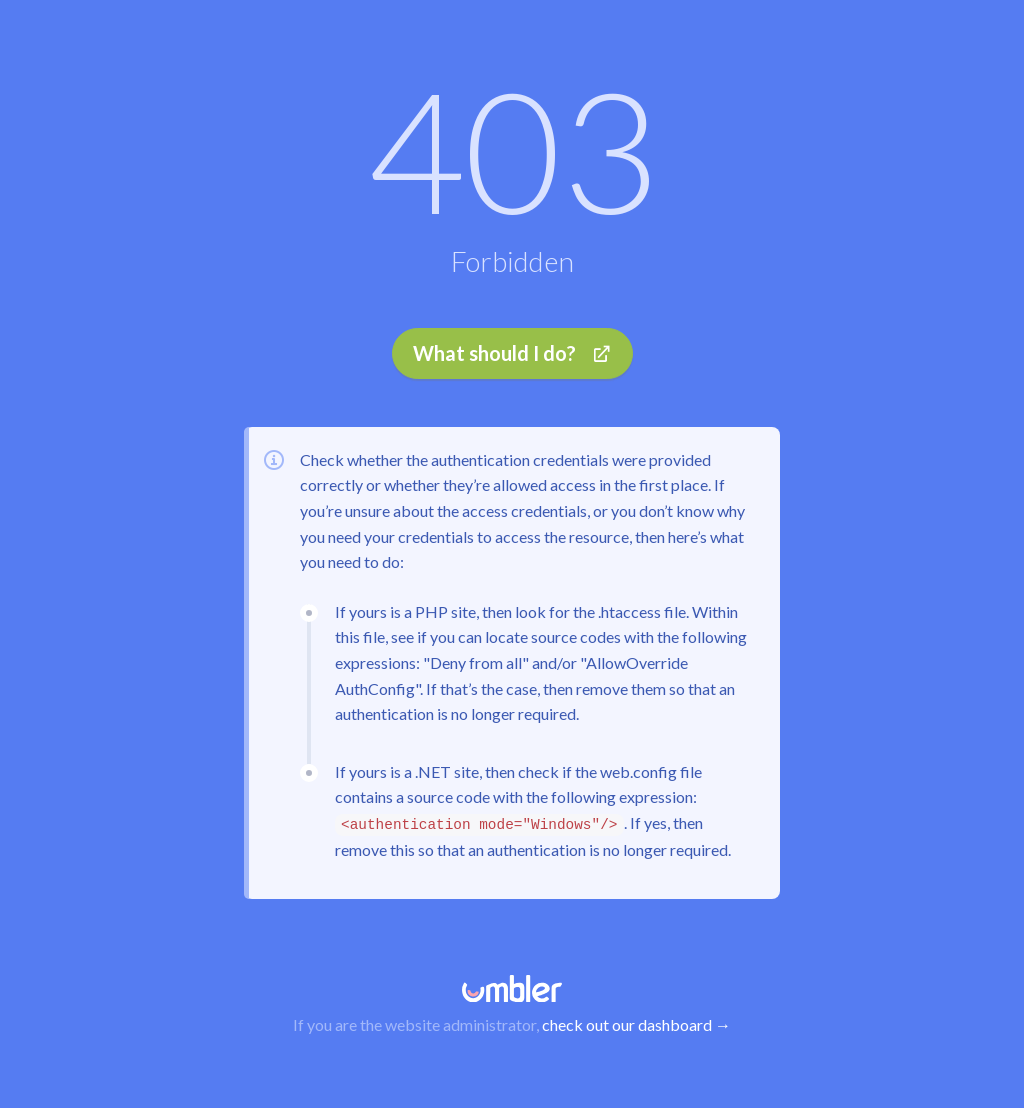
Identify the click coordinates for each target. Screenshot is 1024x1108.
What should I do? (512, 353)
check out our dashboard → (636, 1024)
